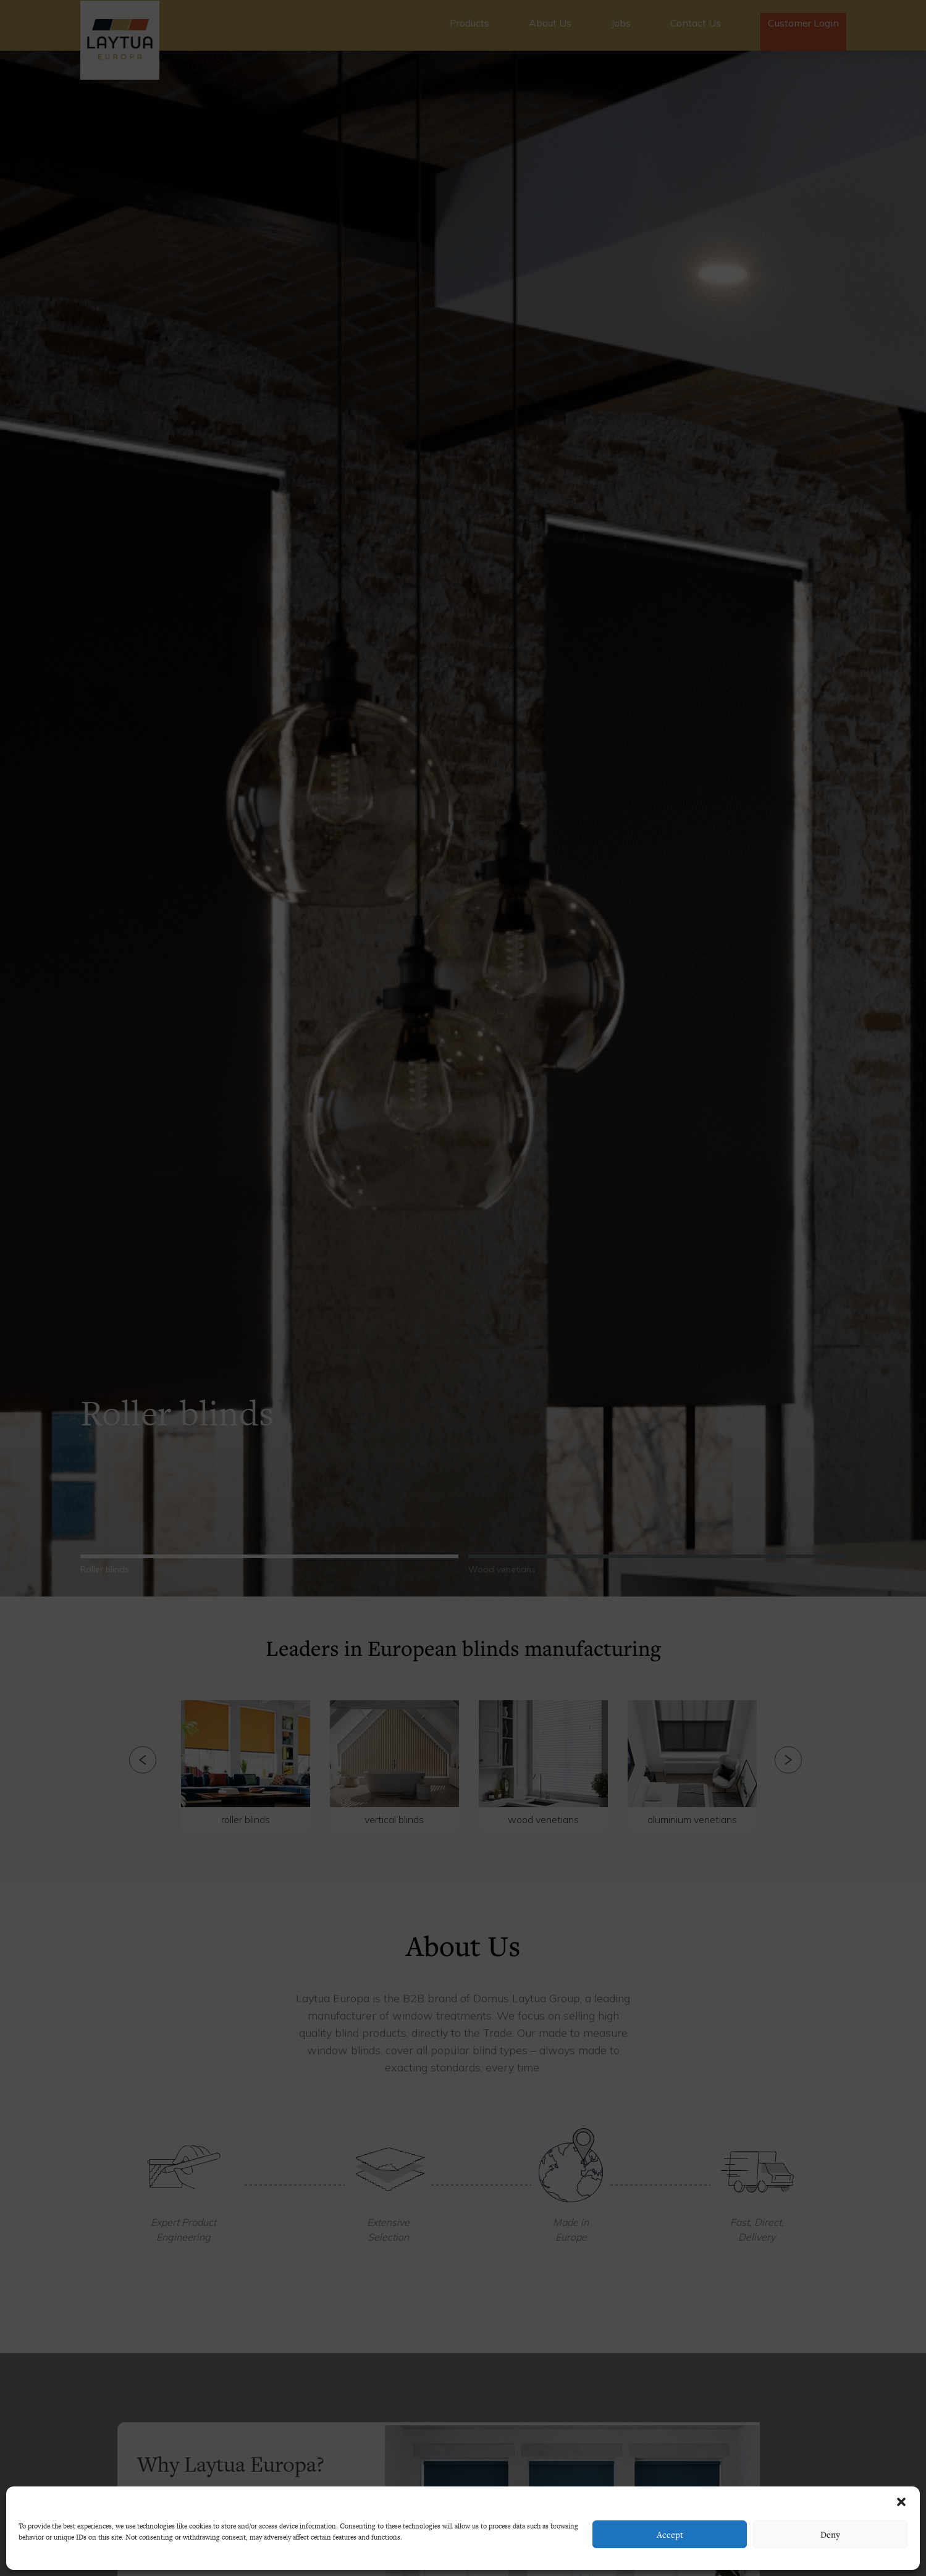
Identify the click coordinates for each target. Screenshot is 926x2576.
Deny (830, 2534)
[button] (901, 2502)
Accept (670, 2534)
